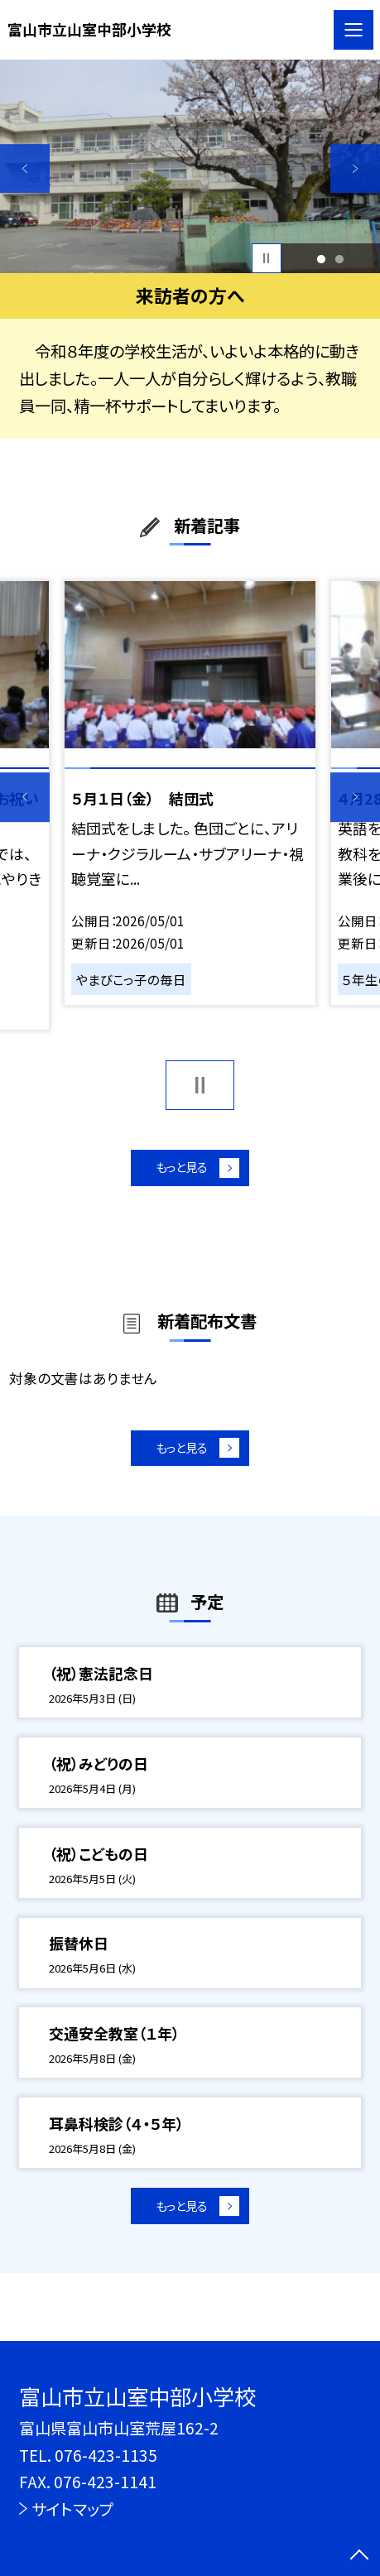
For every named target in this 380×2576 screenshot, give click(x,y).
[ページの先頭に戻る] (359, 2556)
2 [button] (339, 258)
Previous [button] (25, 169)
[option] (190, 166)
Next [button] (355, 169)
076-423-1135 (106, 2455)
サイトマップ (72, 2508)
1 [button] (321, 258)
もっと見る (180, 1172)
